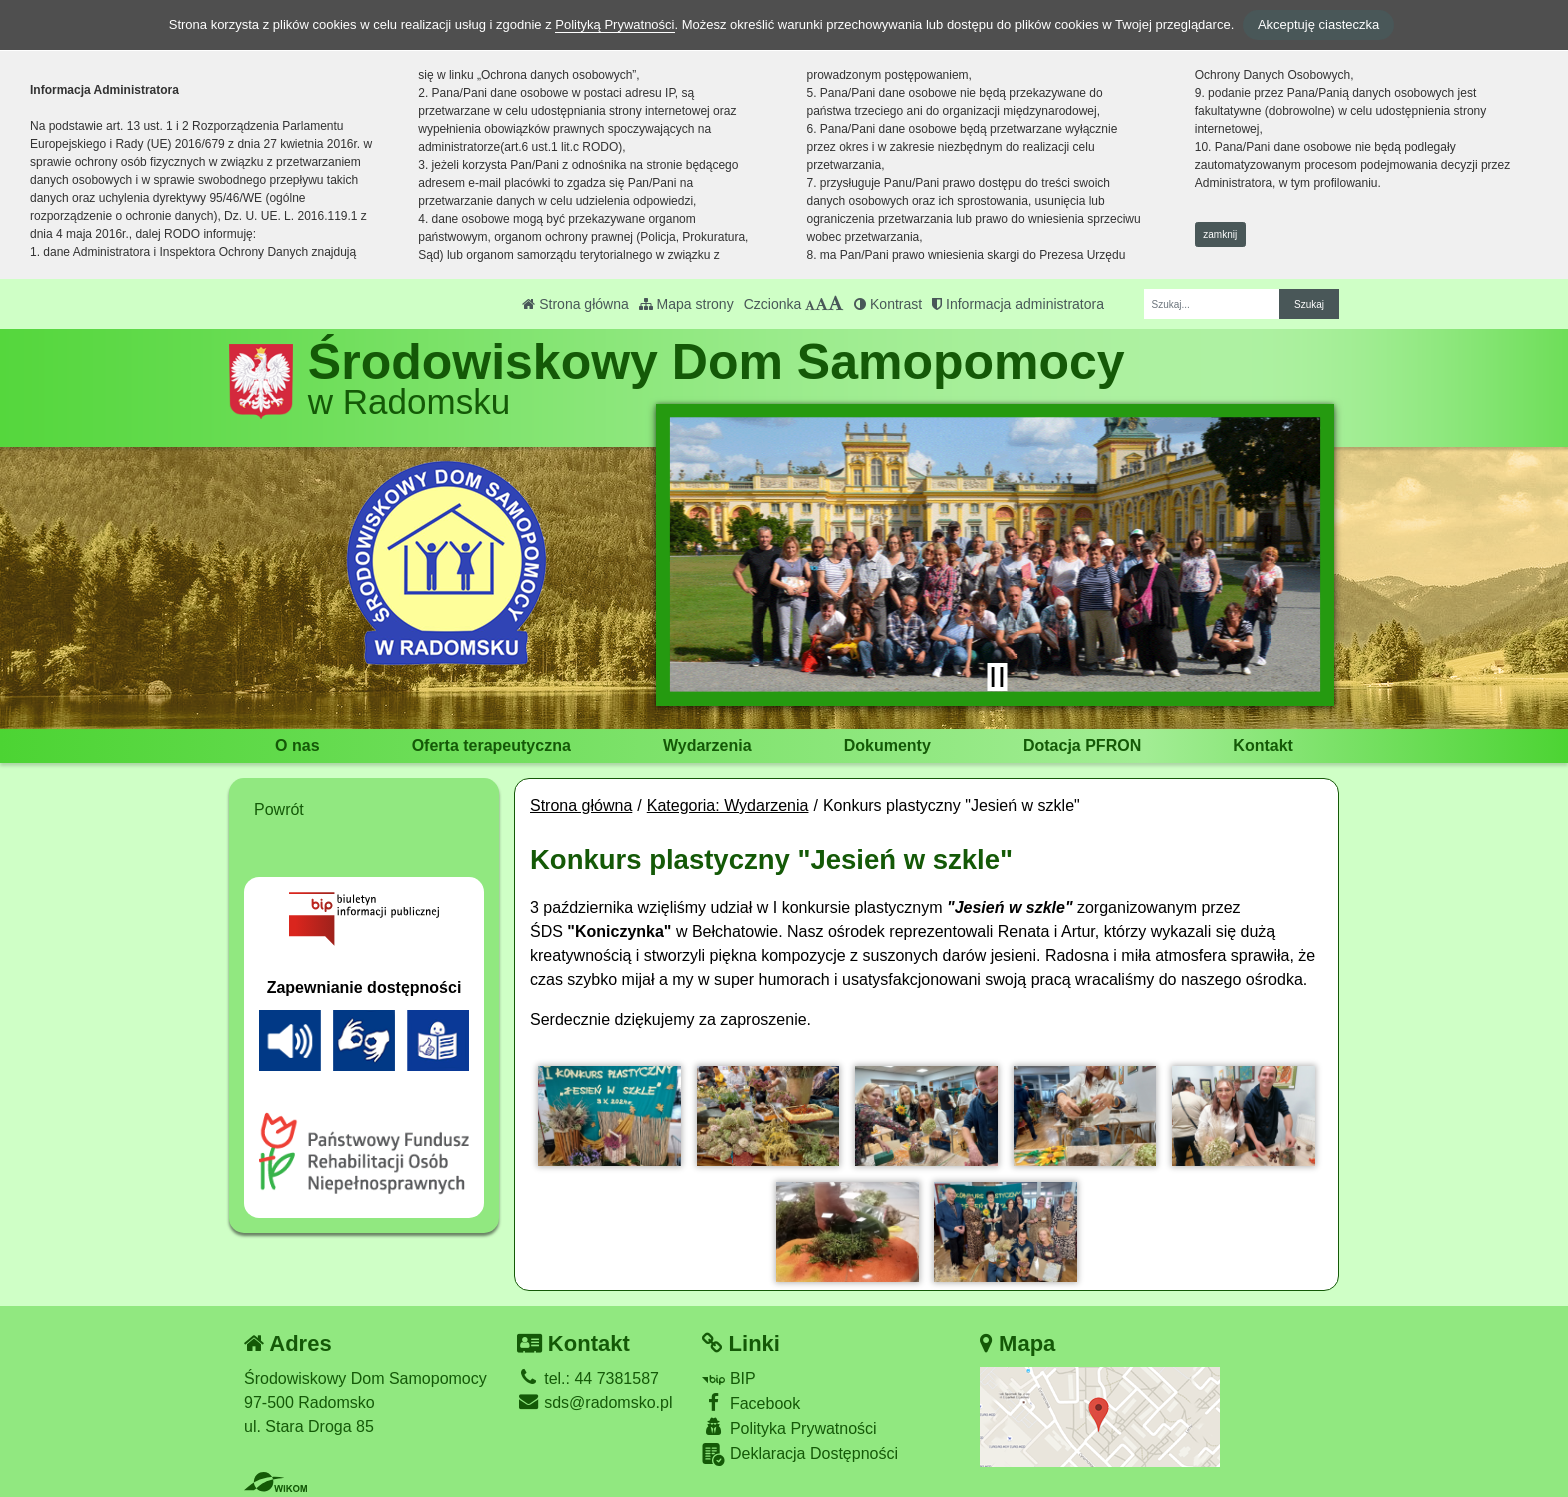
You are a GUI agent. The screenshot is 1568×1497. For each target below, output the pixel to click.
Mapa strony (686, 304)
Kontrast (888, 304)
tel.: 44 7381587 (588, 1378)
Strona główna (575, 304)
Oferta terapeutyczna (491, 745)
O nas (297, 745)
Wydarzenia (707, 745)
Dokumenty (887, 745)
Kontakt (1263, 745)
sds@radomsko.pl (595, 1402)
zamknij (1220, 234)
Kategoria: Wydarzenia (728, 805)
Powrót (279, 809)
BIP (728, 1378)
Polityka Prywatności (789, 1427)
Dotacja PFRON (1082, 745)
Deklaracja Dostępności (800, 1454)
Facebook (751, 1402)
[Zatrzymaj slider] (997, 677)
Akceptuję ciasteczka (1318, 24)
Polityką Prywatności (614, 24)
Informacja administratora (1018, 304)
